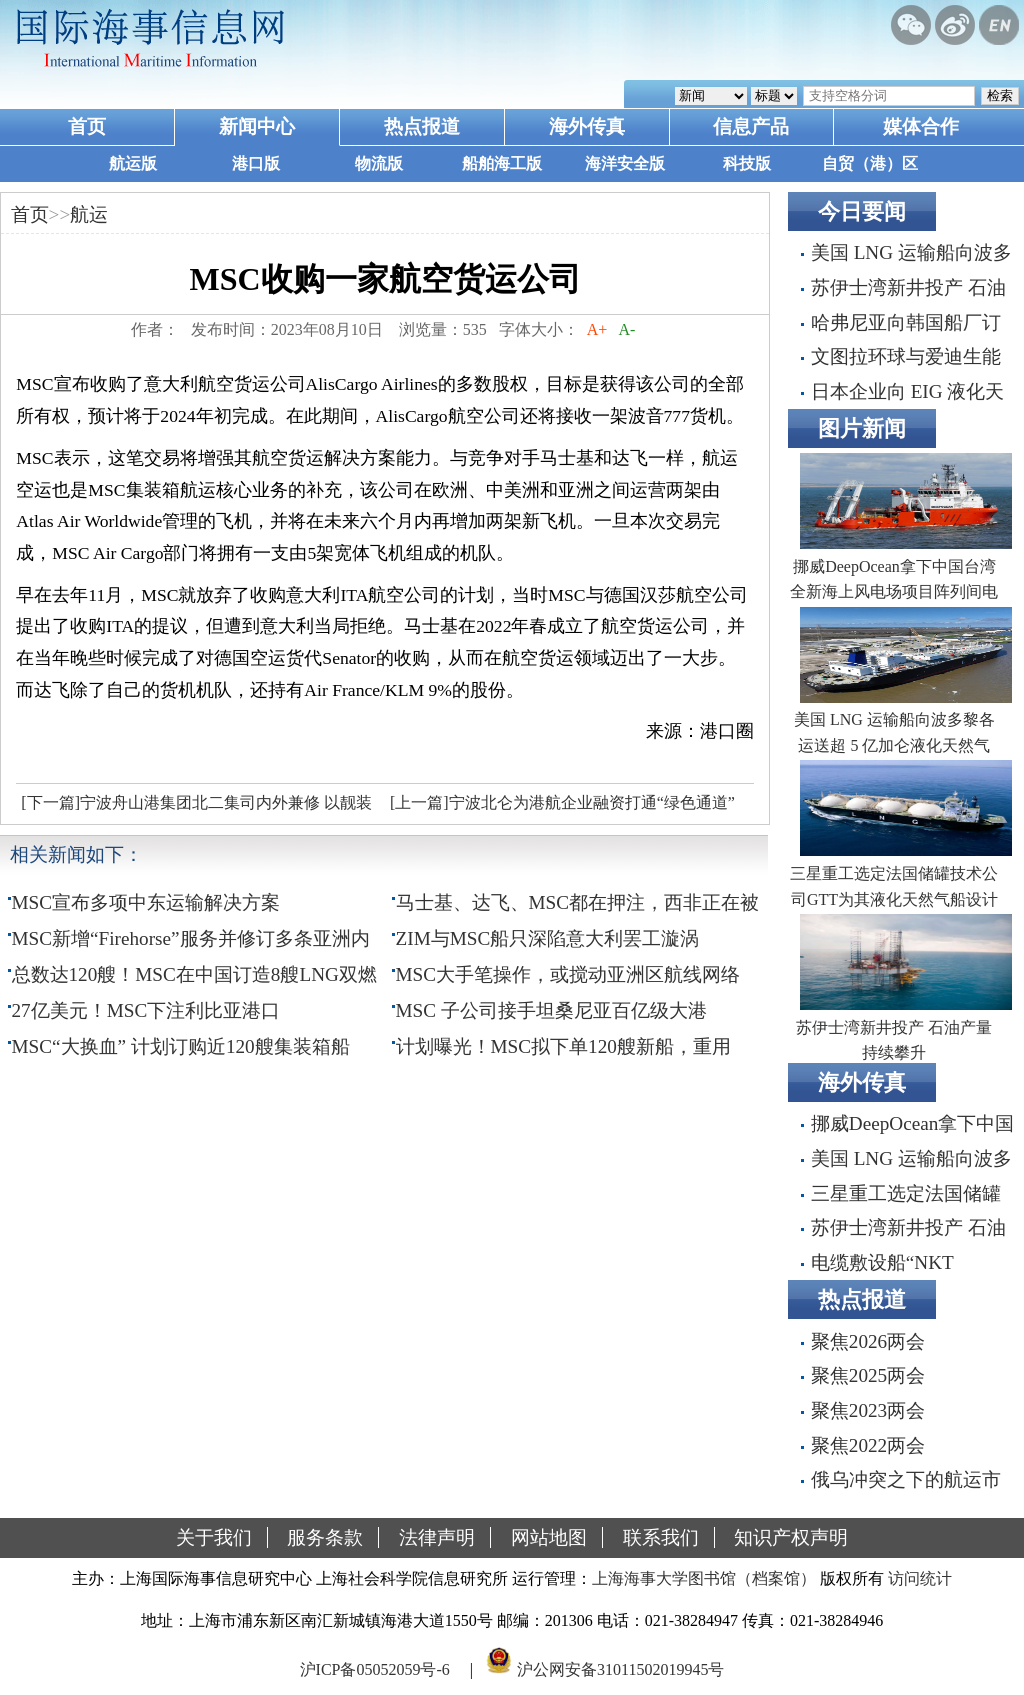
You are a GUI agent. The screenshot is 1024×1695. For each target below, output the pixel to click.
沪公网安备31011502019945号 (620, 1668)
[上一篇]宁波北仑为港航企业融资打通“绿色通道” (562, 802)
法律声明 (437, 1537)
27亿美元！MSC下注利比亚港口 (146, 1010)
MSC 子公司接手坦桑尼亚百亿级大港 (551, 1010)
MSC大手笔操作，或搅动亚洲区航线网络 (568, 974)
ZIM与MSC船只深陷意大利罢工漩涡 (548, 938)
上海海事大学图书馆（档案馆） (704, 1578)
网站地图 (549, 1537)
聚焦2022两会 (868, 1445)
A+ (597, 329)
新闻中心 (257, 126)
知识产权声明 (791, 1537)
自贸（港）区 (870, 163)
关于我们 (214, 1537)
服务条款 (325, 1537)
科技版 (747, 163)
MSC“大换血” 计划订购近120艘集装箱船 (181, 1046)
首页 (87, 126)
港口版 (256, 163)
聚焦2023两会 (868, 1410)
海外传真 (587, 126)
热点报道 (422, 126)
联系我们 (661, 1537)
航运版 (133, 163)
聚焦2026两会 (868, 1341)
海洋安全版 (625, 163)
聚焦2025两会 (868, 1375)
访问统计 (920, 1578)
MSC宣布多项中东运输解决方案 (146, 902)
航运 (89, 214)
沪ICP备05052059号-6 (375, 1668)
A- (627, 329)
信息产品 (751, 126)
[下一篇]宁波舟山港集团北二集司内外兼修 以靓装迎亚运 (194, 808)
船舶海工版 (502, 163)
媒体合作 (921, 126)
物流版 (379, 163)
